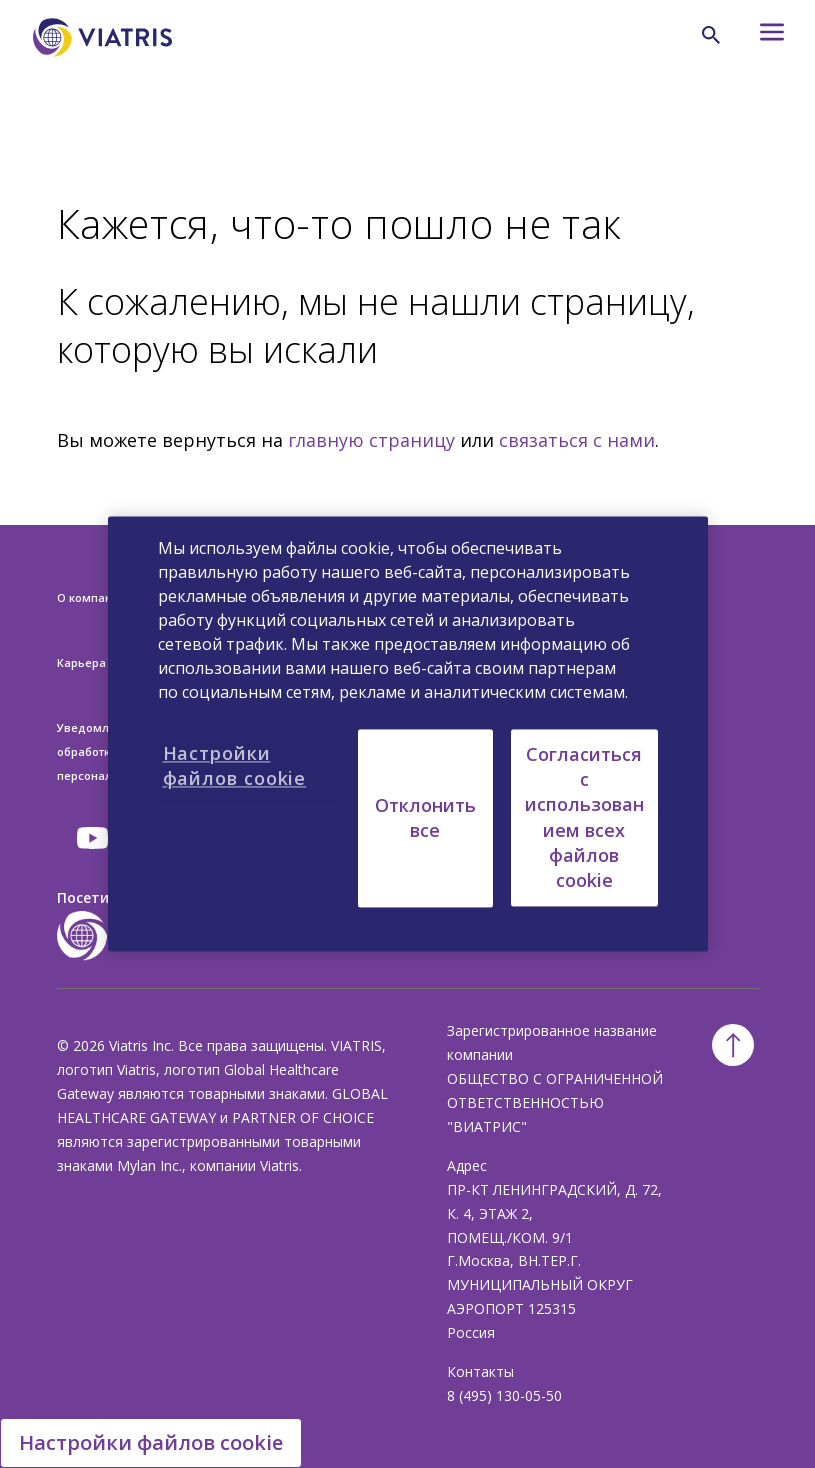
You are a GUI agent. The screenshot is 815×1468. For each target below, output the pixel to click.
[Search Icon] (711, 35)
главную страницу (371, 440)
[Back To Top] (733, 1045)
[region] (408, 733)
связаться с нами (577, 440)
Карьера (81, 662)
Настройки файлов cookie (151, 1442)
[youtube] (94, 838)
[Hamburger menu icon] (761, 37)
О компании (91, 597)
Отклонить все (425, 817)
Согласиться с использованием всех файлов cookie (584, 817)
